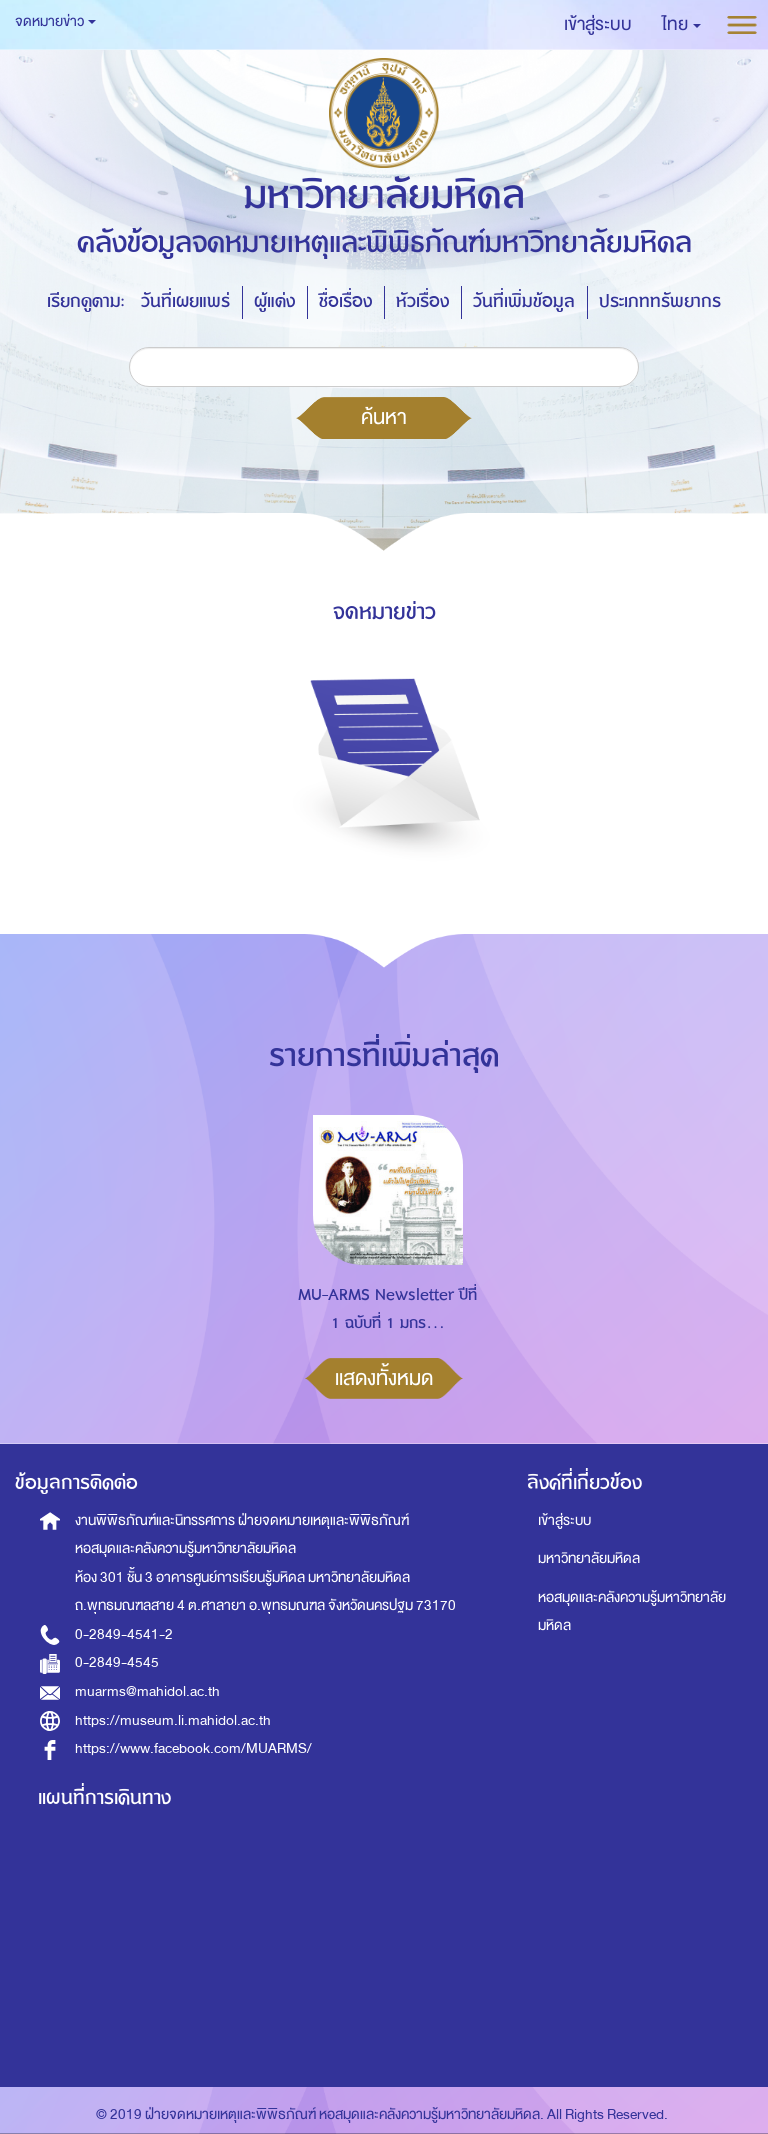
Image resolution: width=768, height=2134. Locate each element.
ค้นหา (384, 417)
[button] (681, 25)
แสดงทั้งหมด (384, 1378)
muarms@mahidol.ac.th (147, 1691)
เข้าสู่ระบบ (564, 1520)
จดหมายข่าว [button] (55, 21)
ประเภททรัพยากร (660, 301)
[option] (383, 1253)
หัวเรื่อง (422, 301)
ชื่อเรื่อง (345, 301)
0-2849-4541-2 (124, 1634)
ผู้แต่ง (274, 301)
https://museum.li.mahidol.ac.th (173, 1720)
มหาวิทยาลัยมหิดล (589, 1558)
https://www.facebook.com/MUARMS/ (193, 1748)
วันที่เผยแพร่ (185, 301)
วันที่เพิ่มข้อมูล (524, 301)
